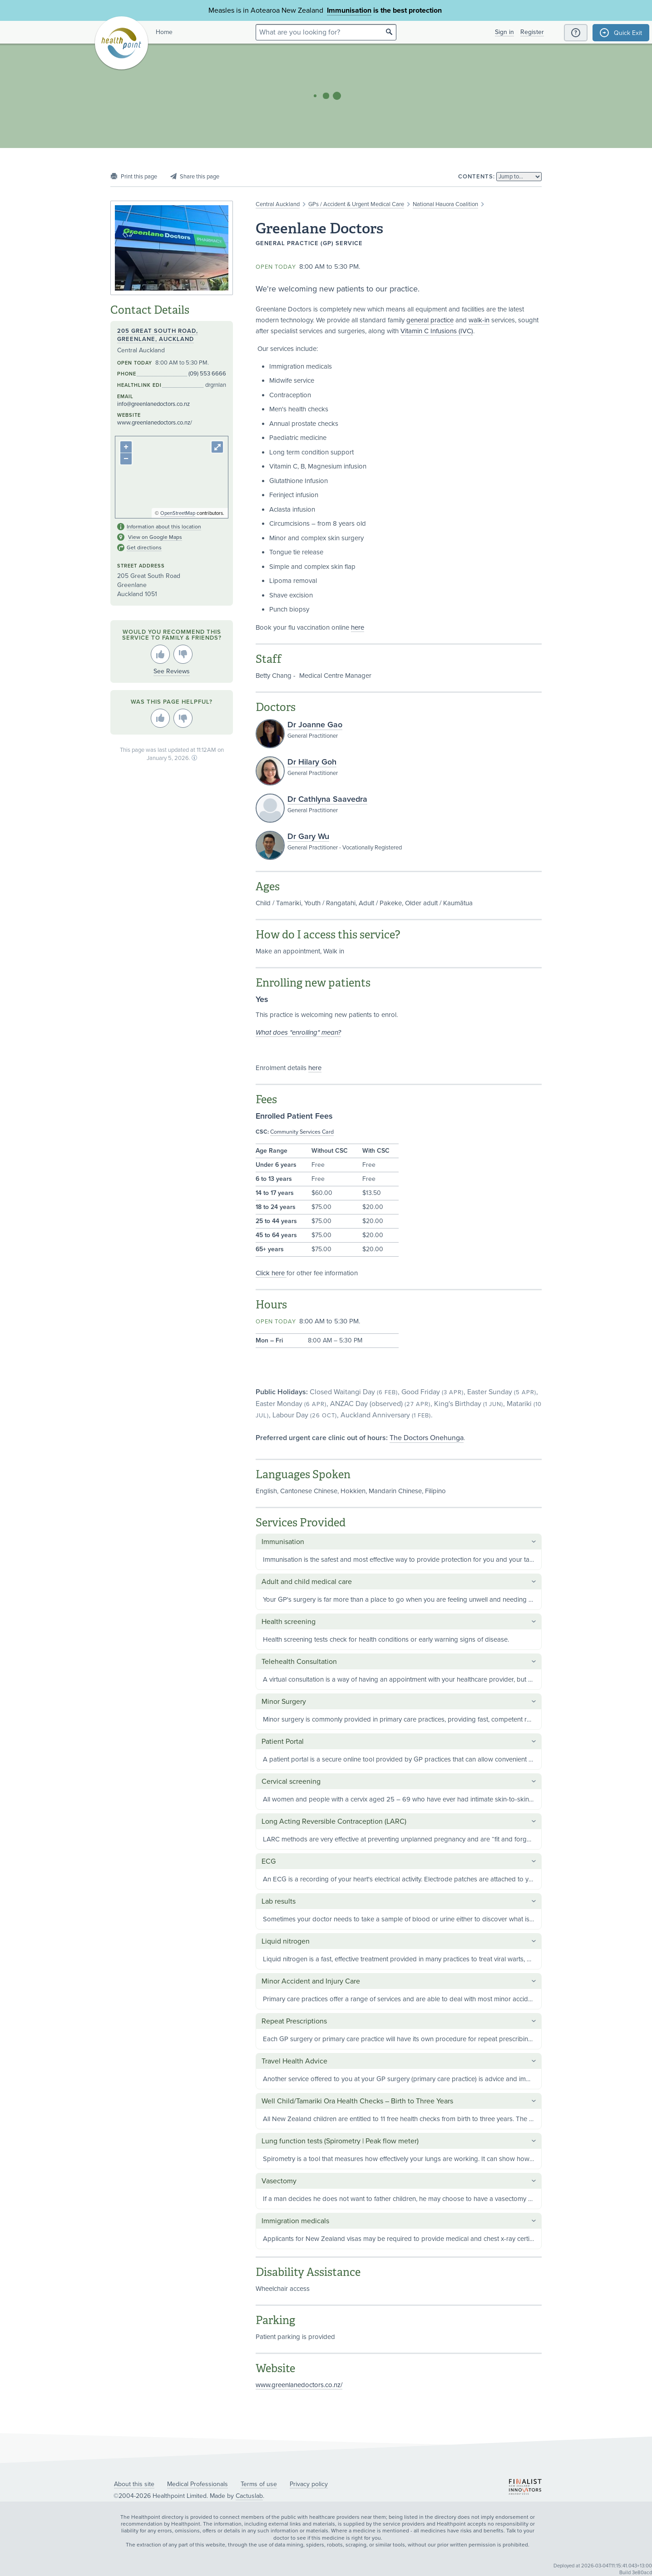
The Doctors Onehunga (427, 1437)
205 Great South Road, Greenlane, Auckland (157, 335)
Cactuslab (249, 2496)
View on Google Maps (155, 537)
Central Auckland (278, 204)
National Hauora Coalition (445, 204)
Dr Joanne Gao (314, 725)
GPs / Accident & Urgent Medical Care (356, 204)
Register (532, 32)
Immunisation (349, 10)
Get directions (144, 547)
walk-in (479, 320)
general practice (430, 320)
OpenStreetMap (177, 513)
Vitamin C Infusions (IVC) (436, 331)
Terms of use (259, 2484)
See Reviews (171, 671)
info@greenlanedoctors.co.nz (153, 404)
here (357, 627)
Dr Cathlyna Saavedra (327, 799)
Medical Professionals (197, 2484)
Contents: (476, 176)
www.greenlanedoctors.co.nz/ (299, 2385)
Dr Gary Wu (308, 836)
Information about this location (164, 526)
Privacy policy (309, 2484)
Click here (271, 1273)
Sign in (504, 32)
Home (164, 32)
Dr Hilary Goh (311, 762)
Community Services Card (302, 1132)
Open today (276, 267)
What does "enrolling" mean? (298, 1032)
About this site (134, 2484)
